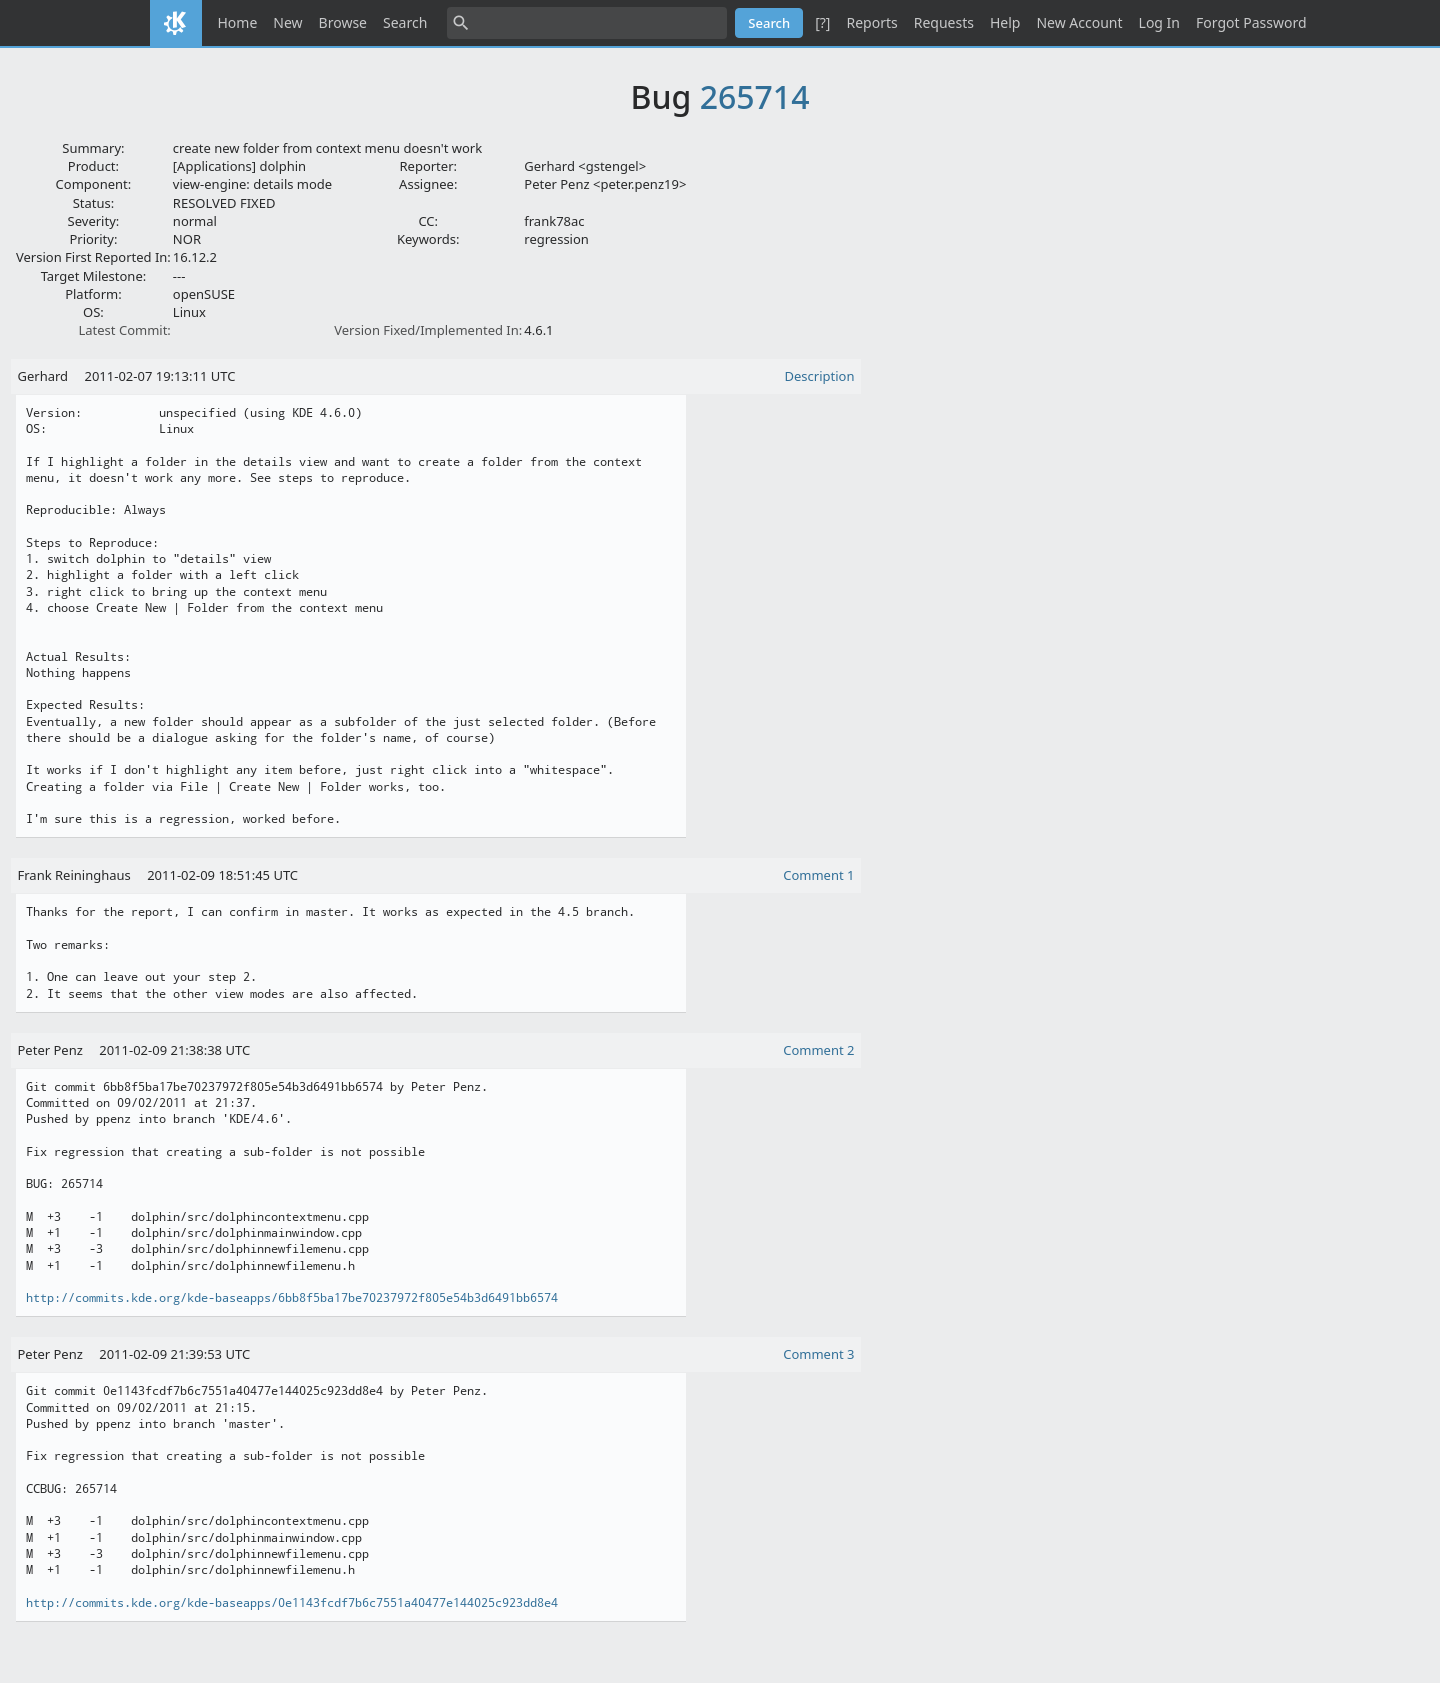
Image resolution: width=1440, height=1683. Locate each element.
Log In (1159, 22)
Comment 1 (818, 875)
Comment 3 (818, 1354)
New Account (1079, 22)
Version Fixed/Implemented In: (428, 330)
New (287, 22)
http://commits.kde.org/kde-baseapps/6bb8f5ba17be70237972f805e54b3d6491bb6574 (292, 1298)
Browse (343, 22)
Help (1005, 22)
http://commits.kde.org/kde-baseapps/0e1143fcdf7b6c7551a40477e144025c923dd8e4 (292, 1603)
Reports (871, 22)
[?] (822, 22)
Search (405, 22)
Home (238, 22)
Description (820, 376)
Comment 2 (818, 1050)
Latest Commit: (124, 330)
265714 (755, 96)
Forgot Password (1251, 22)
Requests (944, 22)
